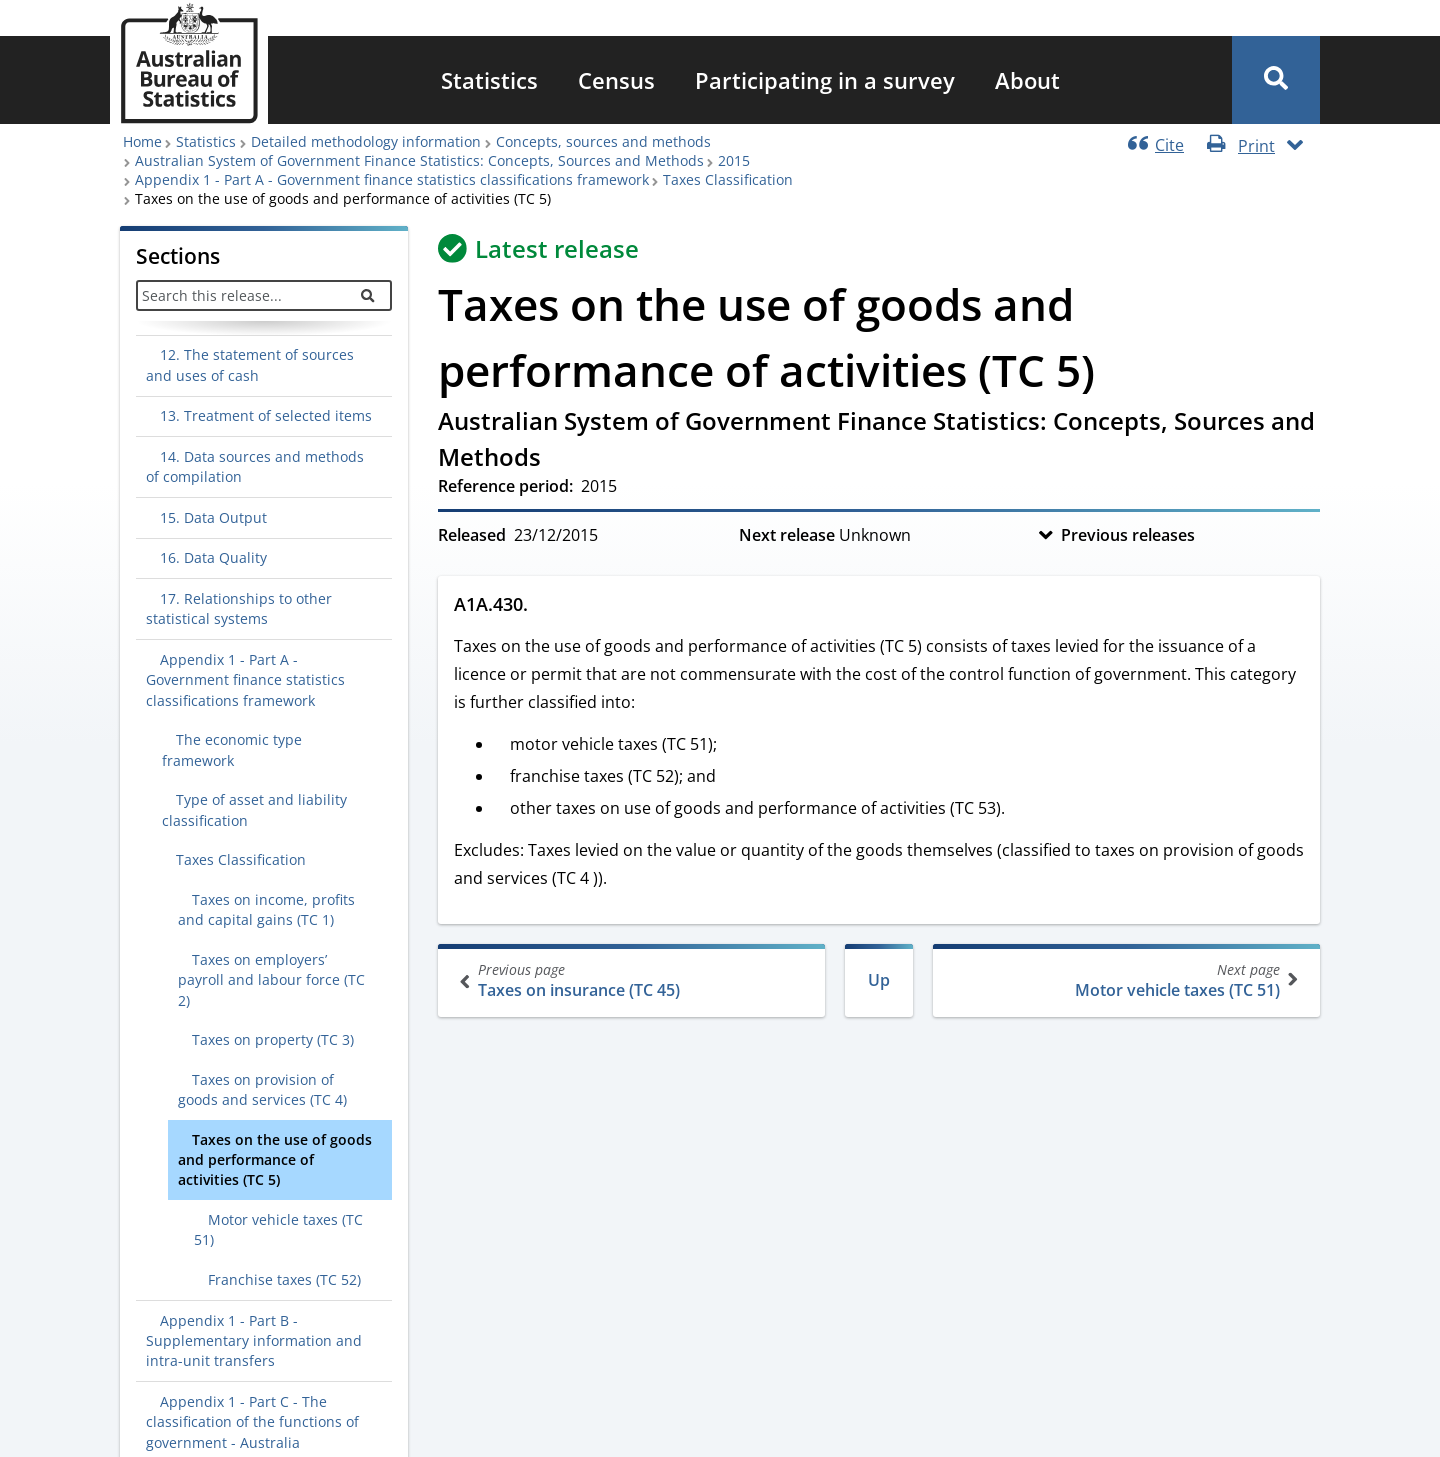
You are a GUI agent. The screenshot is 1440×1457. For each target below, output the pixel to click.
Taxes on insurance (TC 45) (633, 980)
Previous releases (1128, 535)
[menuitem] (489, 80)
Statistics (489, 80)
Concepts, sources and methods (603, 141)
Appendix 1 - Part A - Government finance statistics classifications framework (392, 179)
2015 (734, 160)
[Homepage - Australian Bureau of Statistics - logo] (189, 63)
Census (616, 80)
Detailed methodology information (366, 141)
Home (142, 141)
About (1027, 80)
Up (879, 980)
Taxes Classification (728, 179)
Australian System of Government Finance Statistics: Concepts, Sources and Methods (419, 160)
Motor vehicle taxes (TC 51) (1124, 980)
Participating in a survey (825, 80)
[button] (1276, 80)
